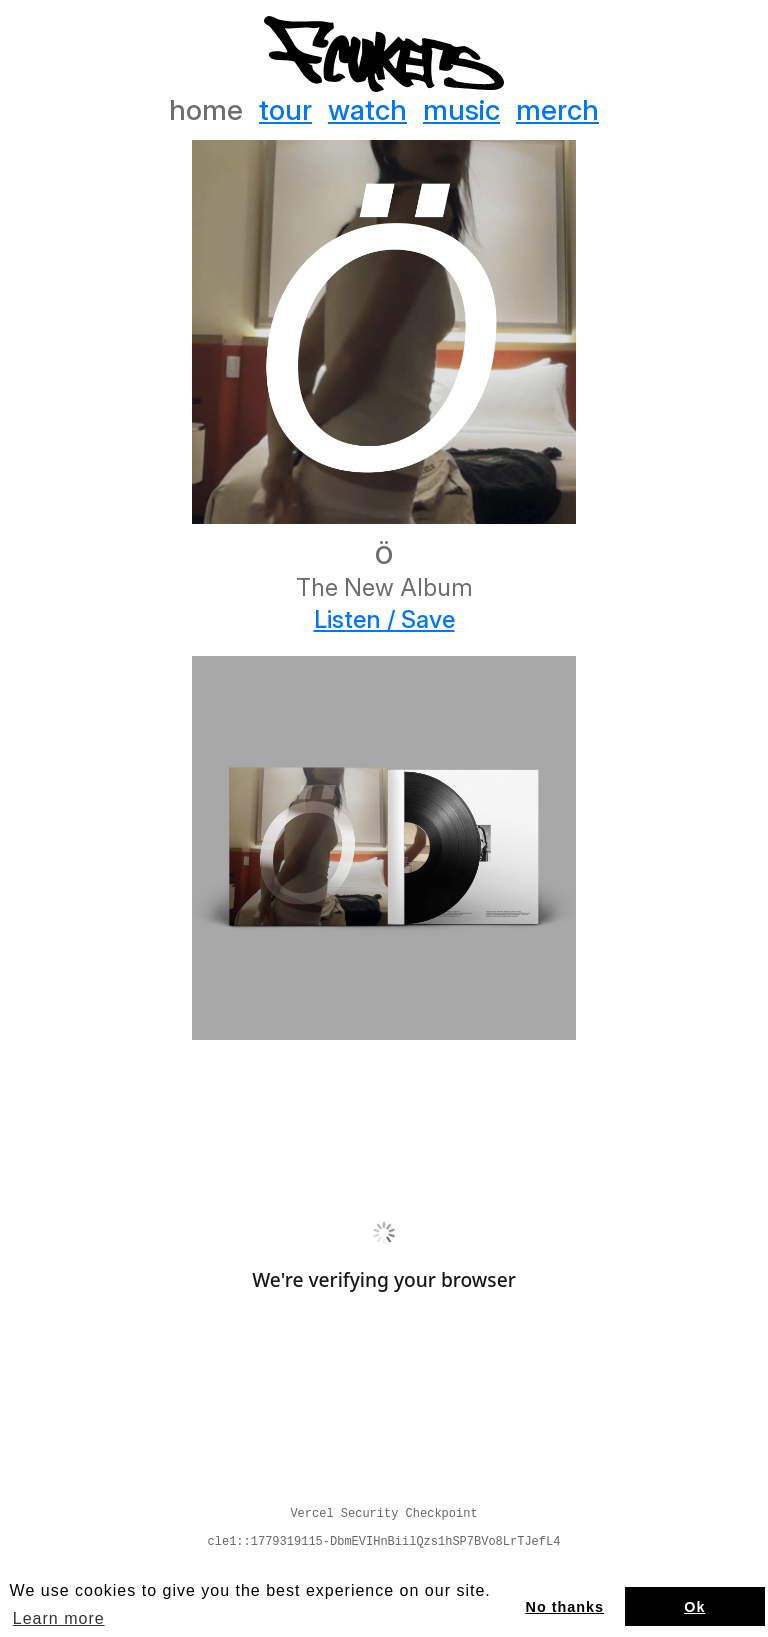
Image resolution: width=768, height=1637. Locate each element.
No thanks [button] (565, 1607)
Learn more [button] (59, 1618)
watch (367, 110)
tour (285, 110)
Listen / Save (384, 620)
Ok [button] (694, 1607)
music (461, 110)
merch (557, 110)
